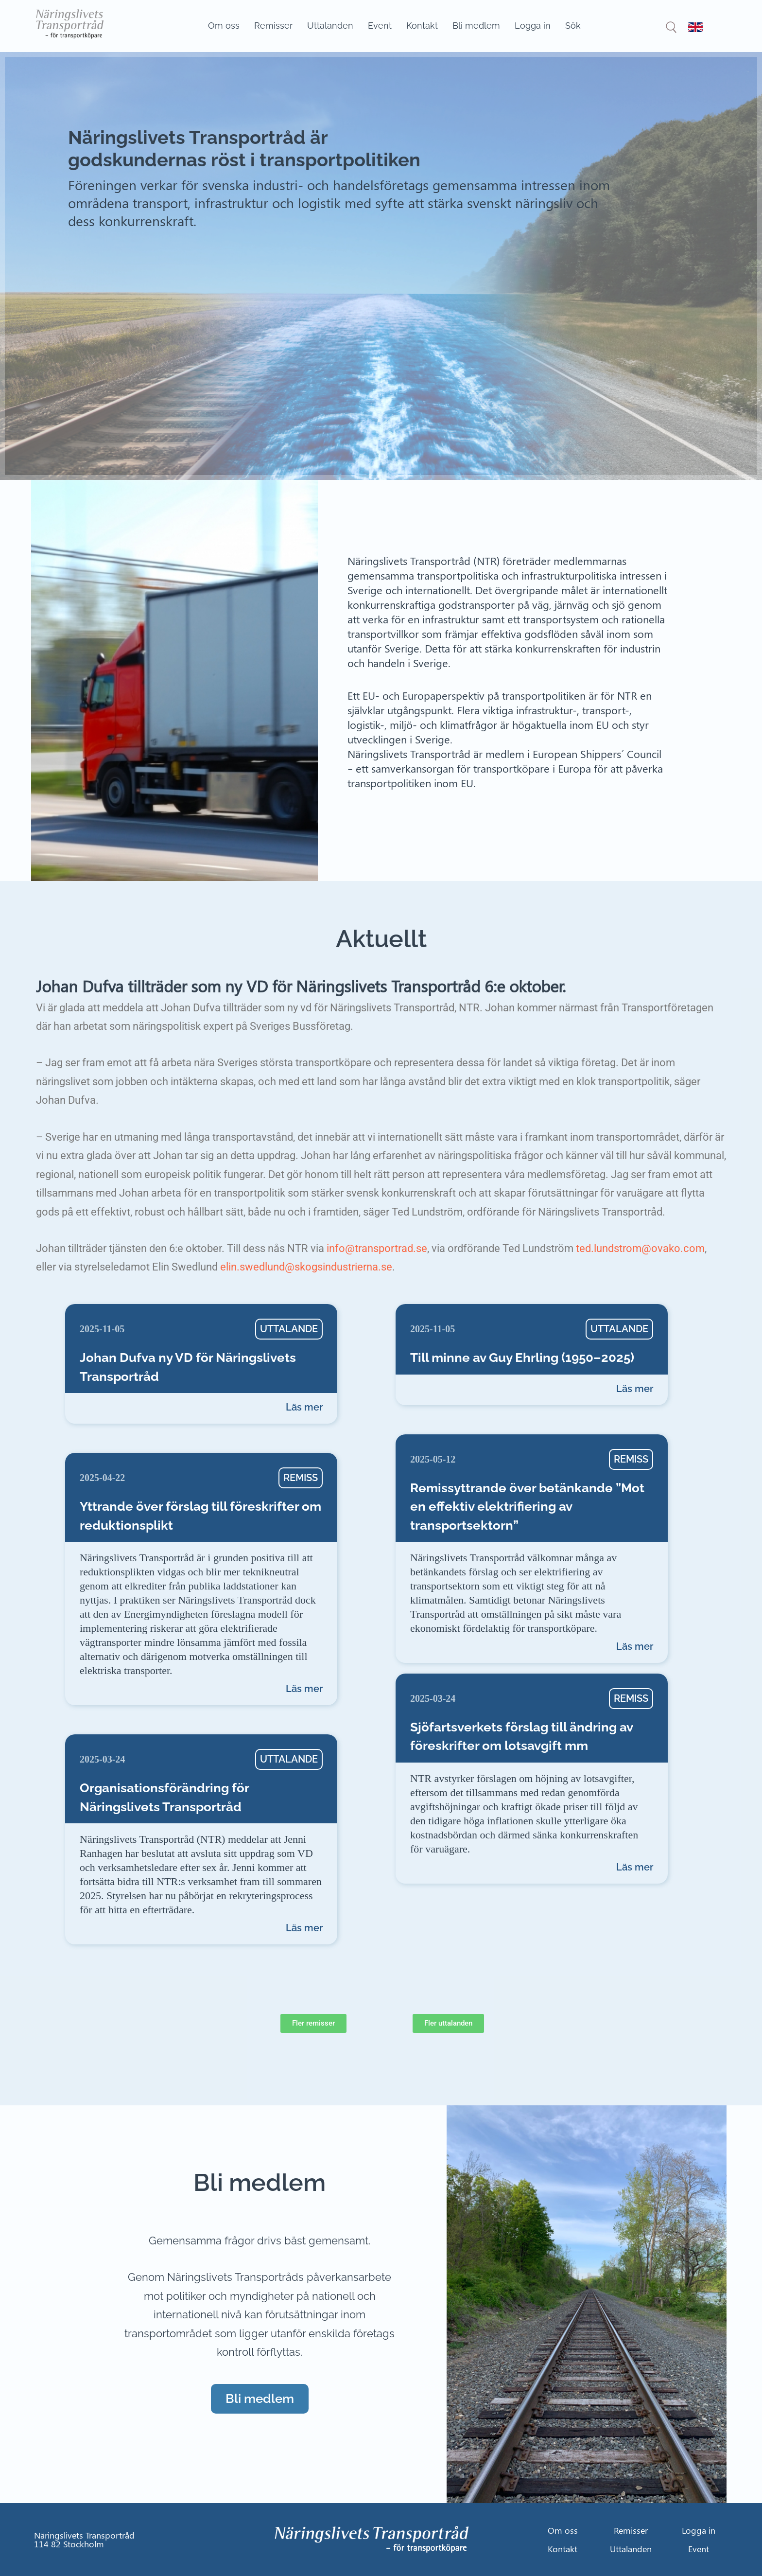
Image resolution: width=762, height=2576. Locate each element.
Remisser (273, 25)
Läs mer (304, 1407)
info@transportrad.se (377, 1248)
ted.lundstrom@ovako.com (640, 1248)
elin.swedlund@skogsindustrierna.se (306, 1267)
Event (380, 25)
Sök (573, 25)
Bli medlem (476, 25)
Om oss (224, 25)
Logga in (533, 25)
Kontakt (422, 25)
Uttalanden (330, 25)
